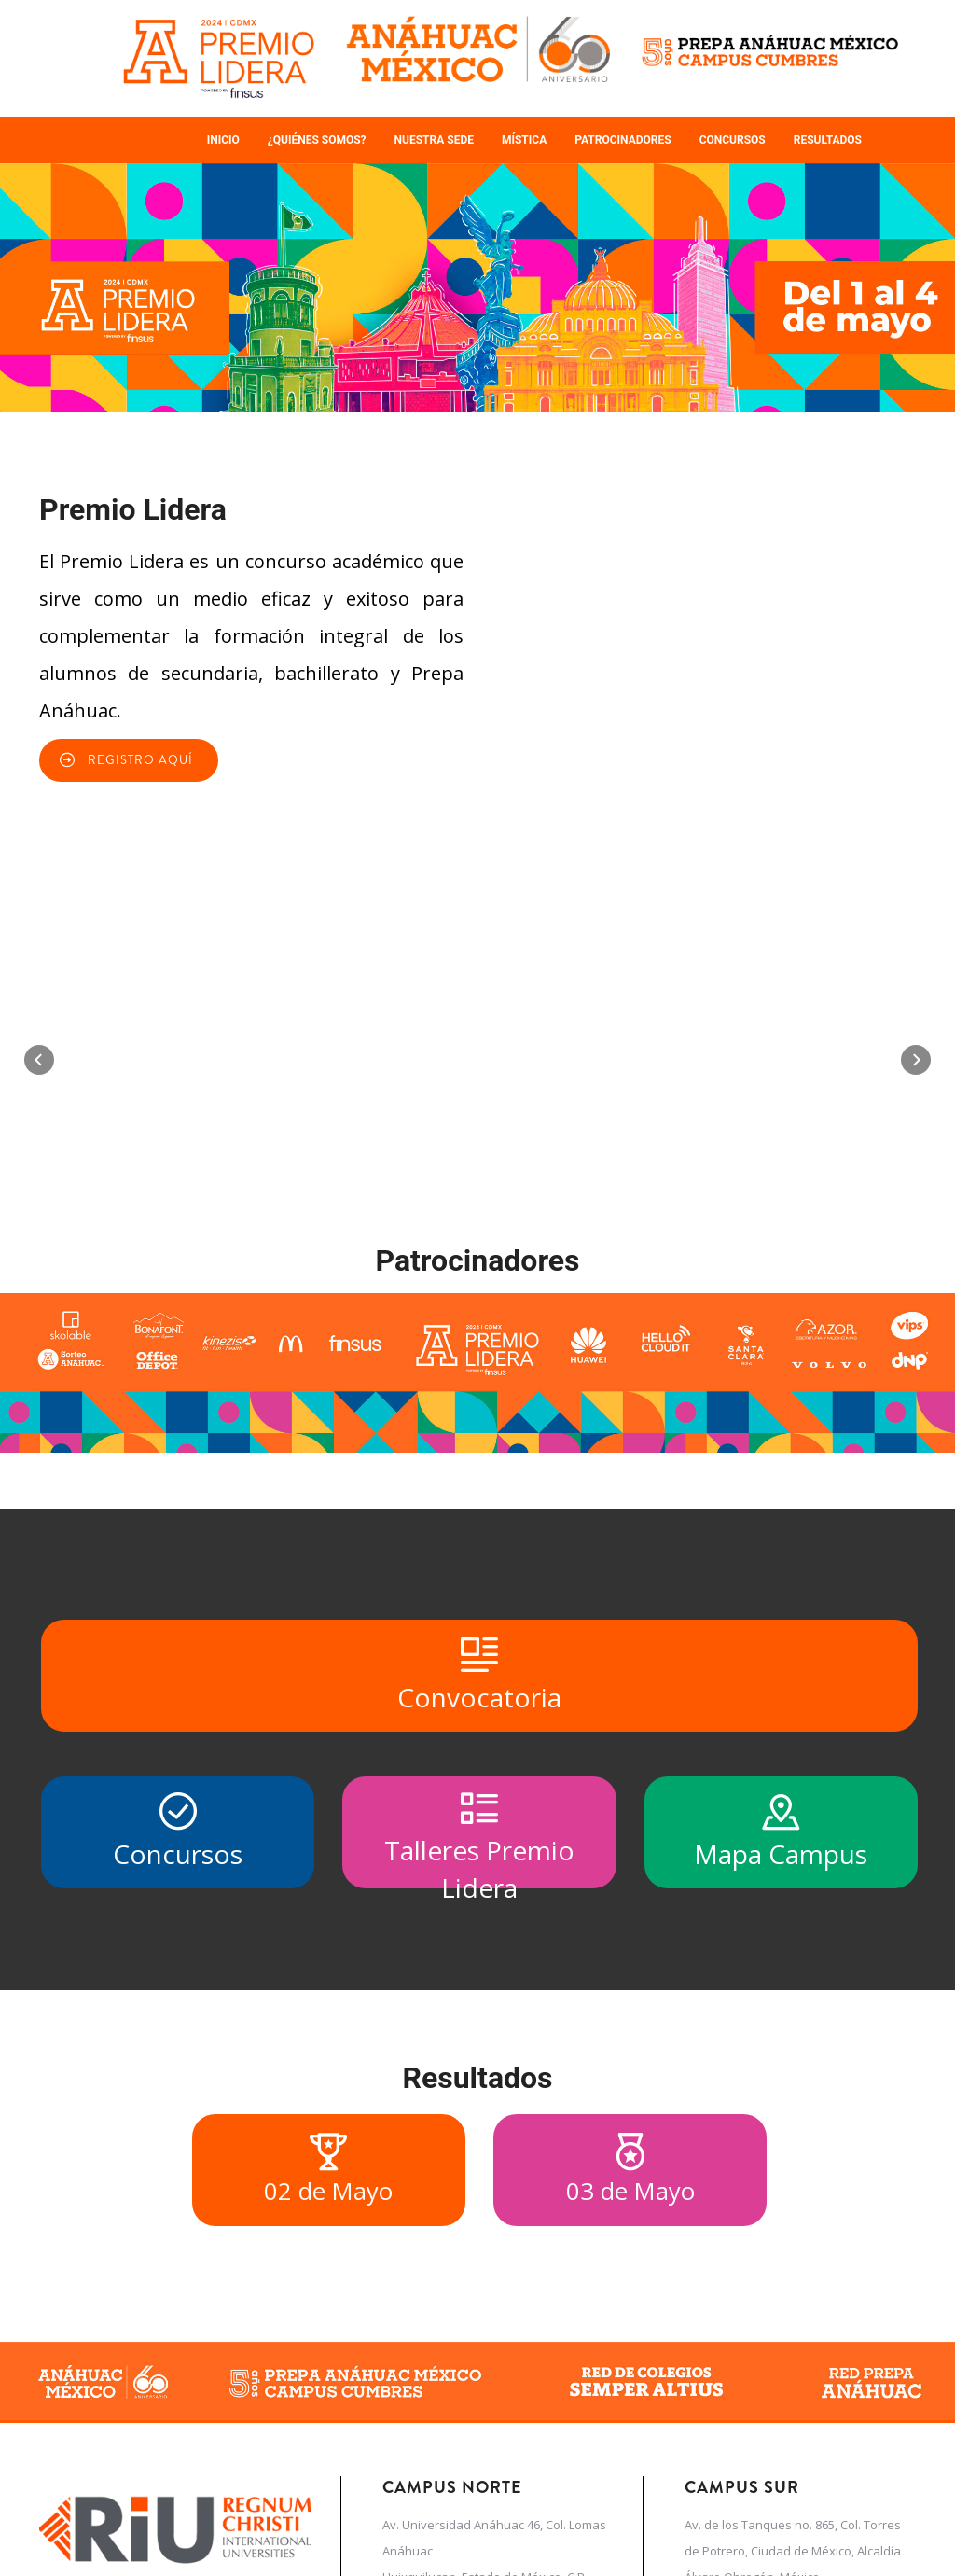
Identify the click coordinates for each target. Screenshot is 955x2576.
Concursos (732, 139)
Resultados (828, 139)
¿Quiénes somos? (317, 139)
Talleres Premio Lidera (479, 2053)
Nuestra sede (434, 139)
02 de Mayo (328, 2385)
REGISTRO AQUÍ (140, 760)
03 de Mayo (629, 2385)
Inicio (223, 139)
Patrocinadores (622, 139)
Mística (524, 139)
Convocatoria (479, 1889)
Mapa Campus (780, 2045)
